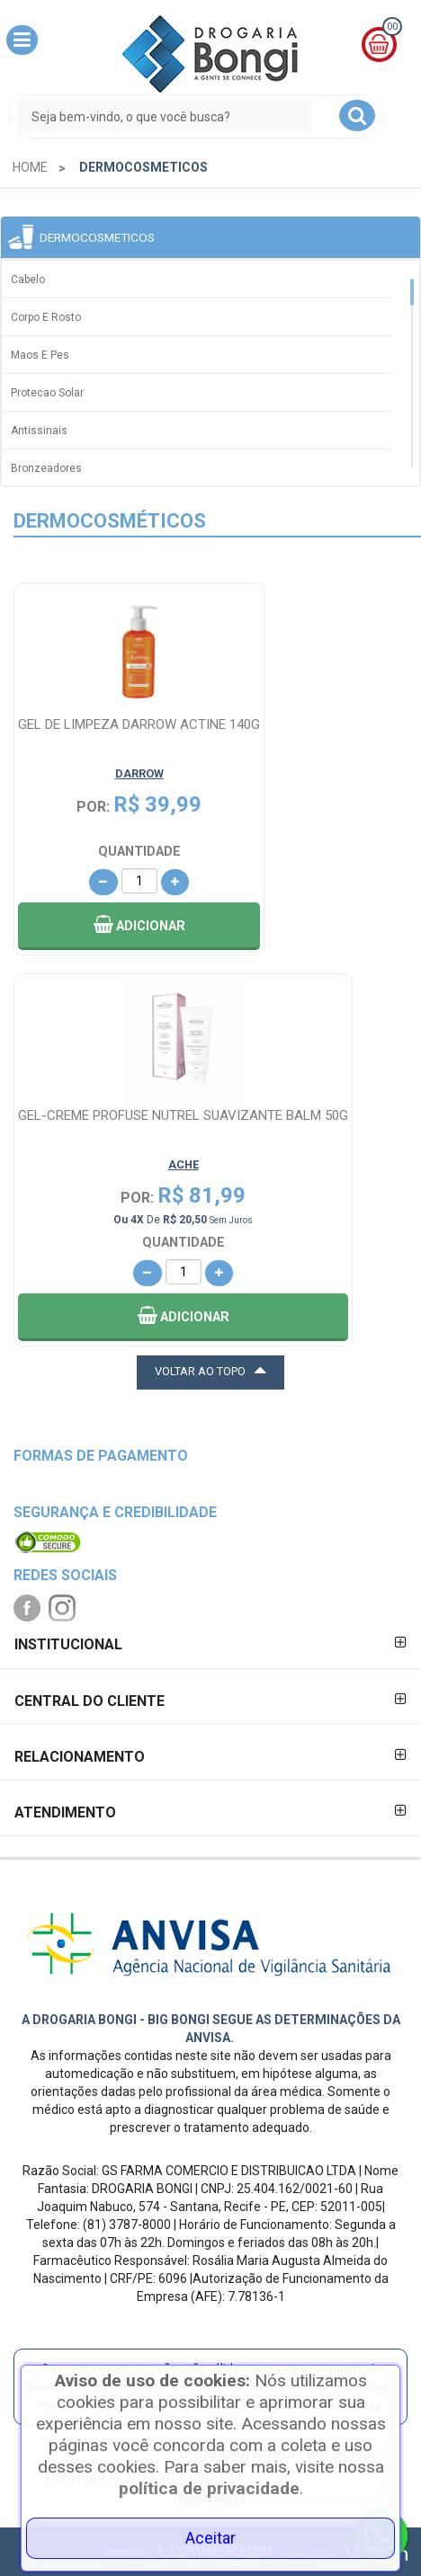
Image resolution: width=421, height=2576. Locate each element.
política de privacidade (209, 2488)
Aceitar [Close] (210, 2538)
